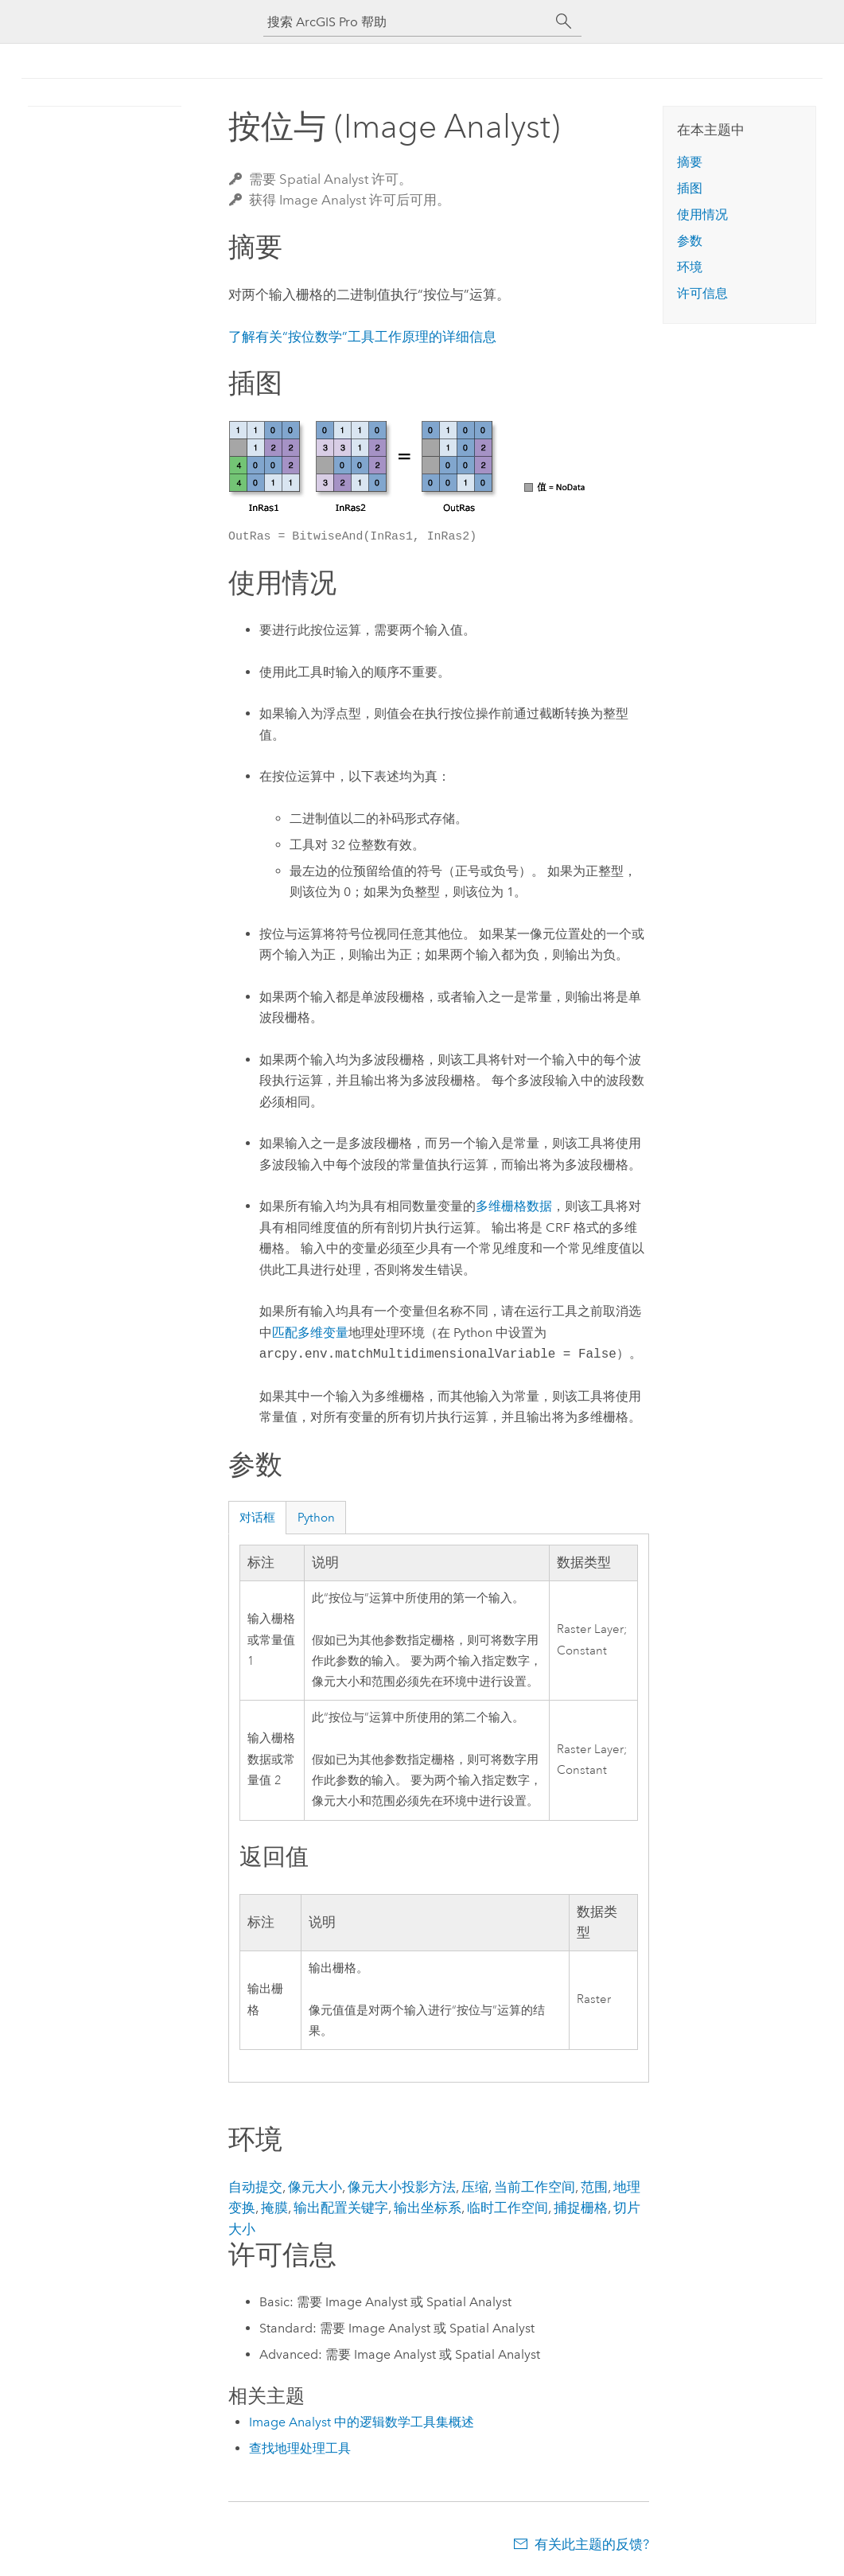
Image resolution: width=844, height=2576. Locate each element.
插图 (689, 188)
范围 (594, 2187)
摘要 (689, 162)
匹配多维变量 (310, 1332)
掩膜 (274, 2208)
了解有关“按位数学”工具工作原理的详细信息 (362, 337)
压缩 (474, 2187)
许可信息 (702, 293)
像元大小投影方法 (402, 2187)
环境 (689, 267)
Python (316, 1517)
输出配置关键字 (341, 2208)
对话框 (257, 1517)
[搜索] (564, 21)
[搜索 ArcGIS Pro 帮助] (406, 22)
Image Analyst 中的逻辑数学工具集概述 (361, 2422)
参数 (689, 240)
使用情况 (702, 214)
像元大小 (315, 2187)
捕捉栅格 (581, 2208)
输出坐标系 (427, 2208)
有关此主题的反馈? (592, 2544)
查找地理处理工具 (300, 2448)
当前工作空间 (534, 2187)
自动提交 (255, 2187)
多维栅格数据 (514, 1206)
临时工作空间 (507, 2208)
